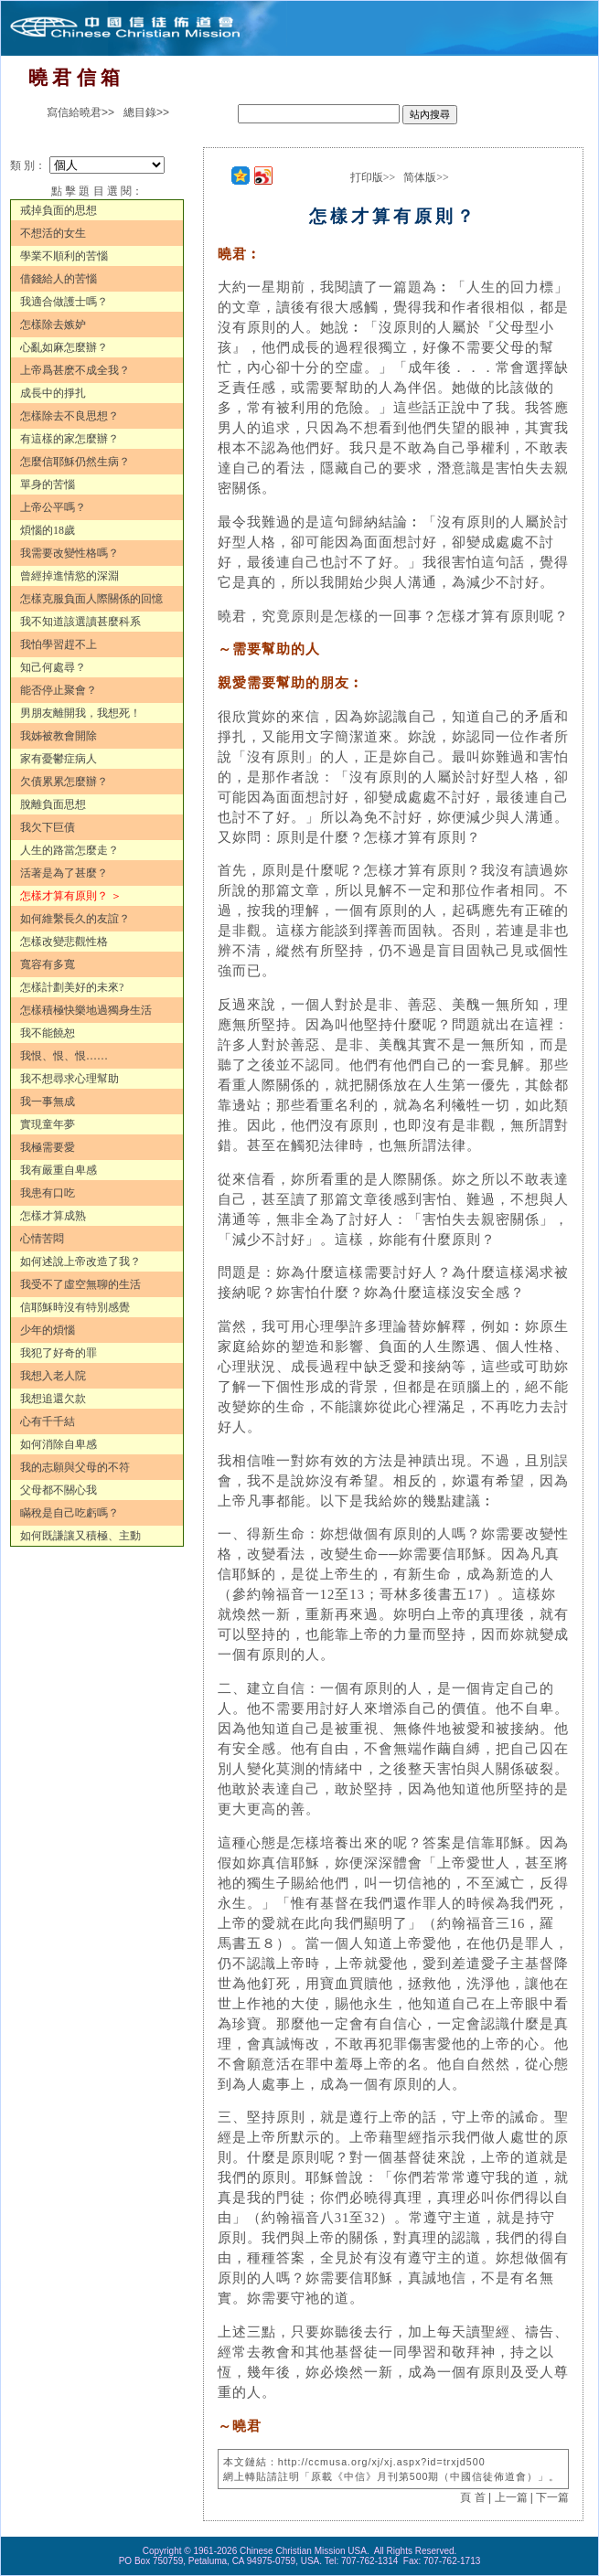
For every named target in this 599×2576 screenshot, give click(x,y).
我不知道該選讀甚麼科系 (80, 621)
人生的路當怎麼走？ (69, 850)
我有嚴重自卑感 (58, 1170)
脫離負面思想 (53, 804)
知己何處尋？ (53, 667)
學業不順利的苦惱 (64, 256)
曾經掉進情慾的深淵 (69, 575)
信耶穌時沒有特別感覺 (75, 1307)
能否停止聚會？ (58, 690)
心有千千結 (47, 1421)
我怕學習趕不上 (58, 644)
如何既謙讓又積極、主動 (80, 1535)
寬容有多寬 (47, 964)
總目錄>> (146, 112)
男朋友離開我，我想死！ (80, 713)
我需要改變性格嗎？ (69, 553)
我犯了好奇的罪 (58, 1353)
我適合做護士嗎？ (64, 301)
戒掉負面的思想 (58, 210)
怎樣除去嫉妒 (53, 324)
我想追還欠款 (53, 1398)
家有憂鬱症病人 (58, 758)
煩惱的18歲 (47, 530)
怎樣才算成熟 (53, 1215)
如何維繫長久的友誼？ (75, 918)
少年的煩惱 (47, 1330)
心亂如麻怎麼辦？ (64, 347)
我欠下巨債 (47, 827)
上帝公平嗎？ (53, 507)
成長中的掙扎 (53, 393)
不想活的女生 (53, 233)
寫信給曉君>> (80, 112)
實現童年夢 (47, 1124)
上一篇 (511, 2497)
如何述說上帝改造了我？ (80, 1261)
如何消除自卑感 (58, 1444)
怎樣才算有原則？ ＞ (71, 895)
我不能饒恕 (47, 1033)
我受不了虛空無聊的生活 (80, 1284)
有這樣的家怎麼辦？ (69, 438)
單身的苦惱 (47, 484)
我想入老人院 (53, 1375)
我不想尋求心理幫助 (69, 1078)
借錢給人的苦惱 (58, 278)
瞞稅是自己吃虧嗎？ (69, 1512)
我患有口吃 (47, 1193)
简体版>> (426, 177)
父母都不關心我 (58, 1490)
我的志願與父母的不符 (75, 1467)
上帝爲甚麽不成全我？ (75, 370)
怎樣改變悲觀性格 (64, 941)
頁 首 (472, 2497)
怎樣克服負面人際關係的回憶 (91, 598)
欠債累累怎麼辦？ (64, 781)
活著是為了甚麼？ (64, 873)
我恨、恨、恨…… (64, 1055)
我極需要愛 (47, 1147)
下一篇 (552, 2497)
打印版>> (373, 177)
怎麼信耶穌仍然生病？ (75, 461)
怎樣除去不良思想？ (69, 416)
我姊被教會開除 (58, 735)
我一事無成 (47, 1101)
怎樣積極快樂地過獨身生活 (86, 1010)
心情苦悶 (42, 1238)
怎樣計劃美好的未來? (71, 987)
